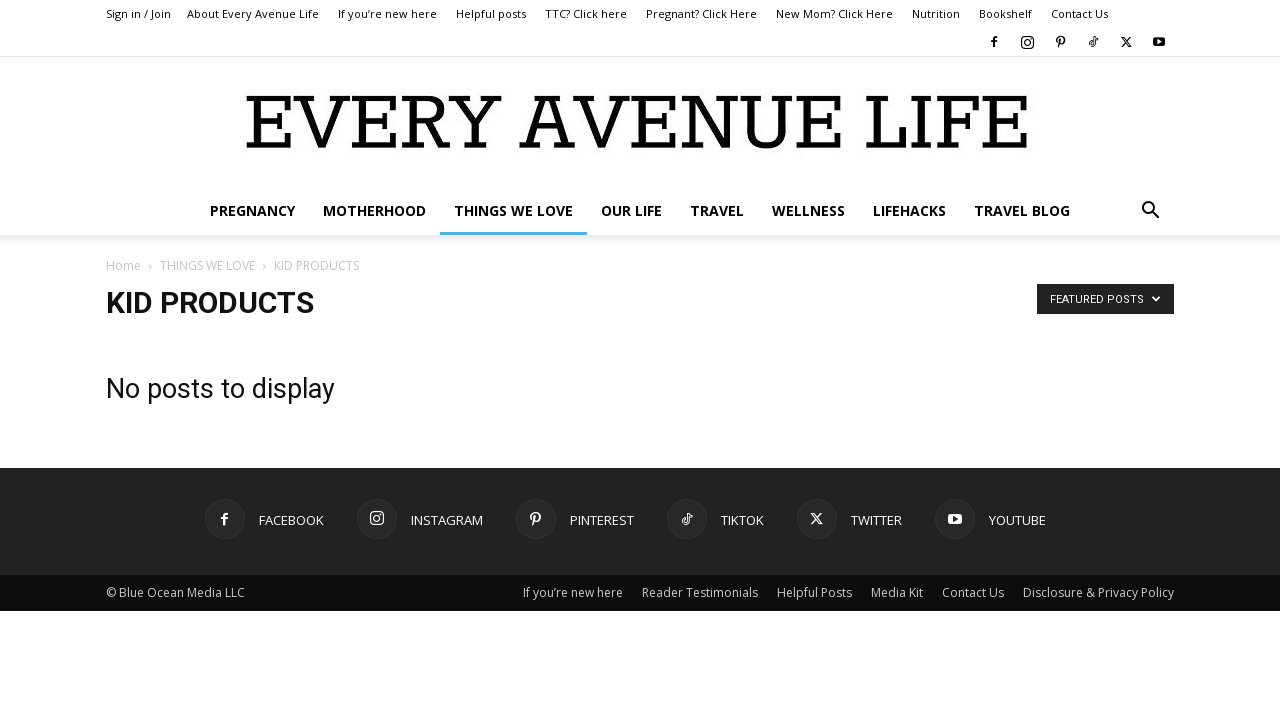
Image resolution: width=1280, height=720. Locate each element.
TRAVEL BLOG (1022, 210)
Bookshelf (1005, 13)
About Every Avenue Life (253, 13)
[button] (1150, 212)
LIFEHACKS (909, 210)
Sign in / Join (138, 13)
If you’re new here (387, 13)
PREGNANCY (252, 210)
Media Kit (897, 592)
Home (123, 265)
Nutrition (936, 13)
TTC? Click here (586, 13)
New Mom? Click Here (834, 13)
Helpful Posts (814, 592)
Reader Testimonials (700, 592)
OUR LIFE (631, 210)
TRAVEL (717, 210)
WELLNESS (808, 210)
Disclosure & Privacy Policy (1098, 592)
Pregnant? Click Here (701, 13)
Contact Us (1079, 13)
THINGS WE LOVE (513, 210)
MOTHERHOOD (374, 210)
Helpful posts (491, 13)
